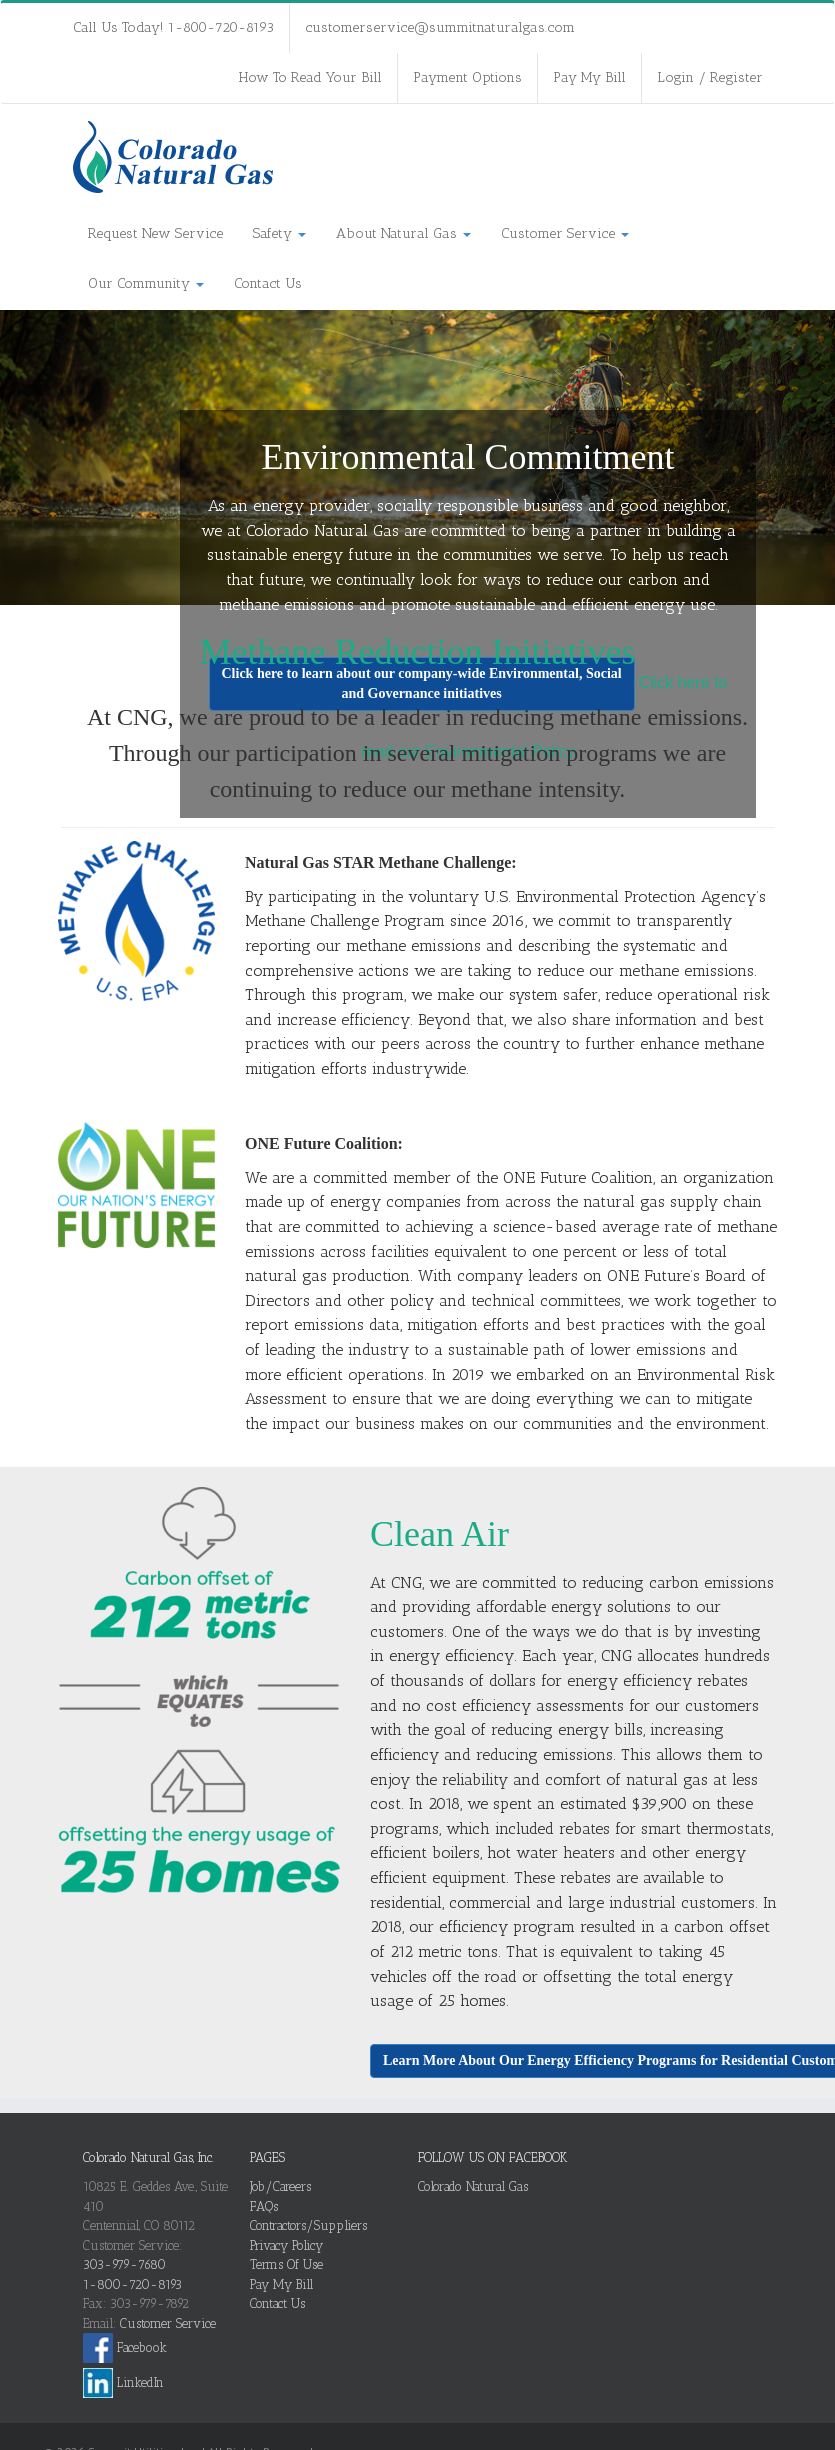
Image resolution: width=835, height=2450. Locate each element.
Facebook (125, 2347)
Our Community (146, 283)
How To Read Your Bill (310, 77)
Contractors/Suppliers (308, 2225)
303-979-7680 (124, 2264)
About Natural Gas (403, 233)
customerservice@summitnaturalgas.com (440, 27)
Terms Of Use (286, 2264)
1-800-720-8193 (132, 2284)
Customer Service (565, 233)
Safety (279, 233)
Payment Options (467, 77)
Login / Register (710, 77)
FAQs (264, 2206)
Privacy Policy (286, 2245)
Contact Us (268, 283)
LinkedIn (123, 2382)
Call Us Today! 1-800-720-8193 (173, 27)
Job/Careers (280, 2186)
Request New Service (155, 233)
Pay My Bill (589, 77)
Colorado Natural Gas (473, 2186)
